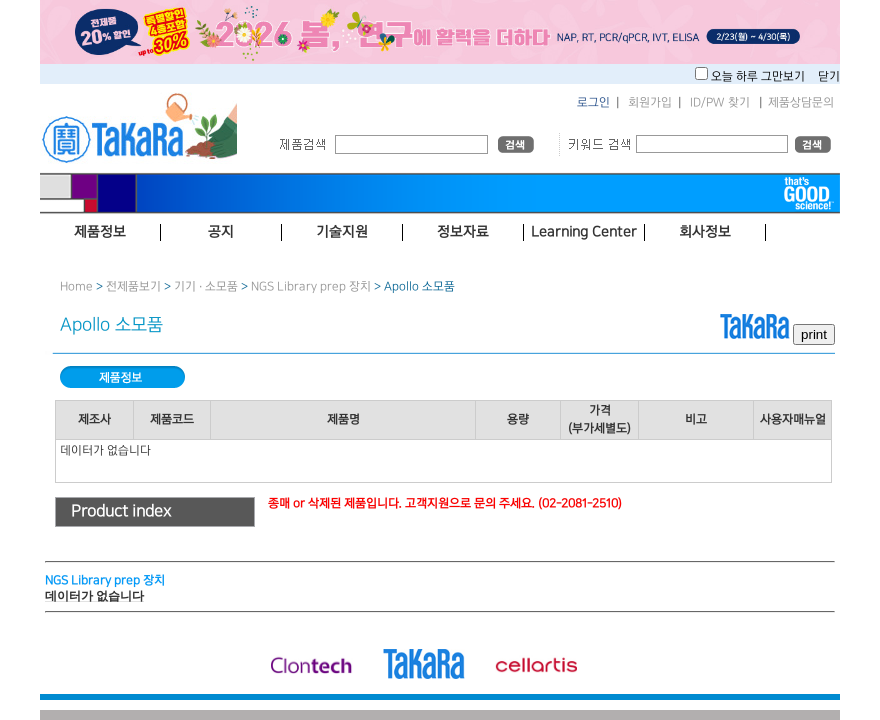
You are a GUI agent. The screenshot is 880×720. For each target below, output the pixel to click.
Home (76, 286)
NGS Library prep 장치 (311, 286)
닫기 (829, 76)
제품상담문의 (801, 102)
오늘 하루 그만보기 (759, 76)
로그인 (593, 102)
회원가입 (650, 102)
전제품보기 (133, 286)
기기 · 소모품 (206, 286)
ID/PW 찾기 (720, 102)
